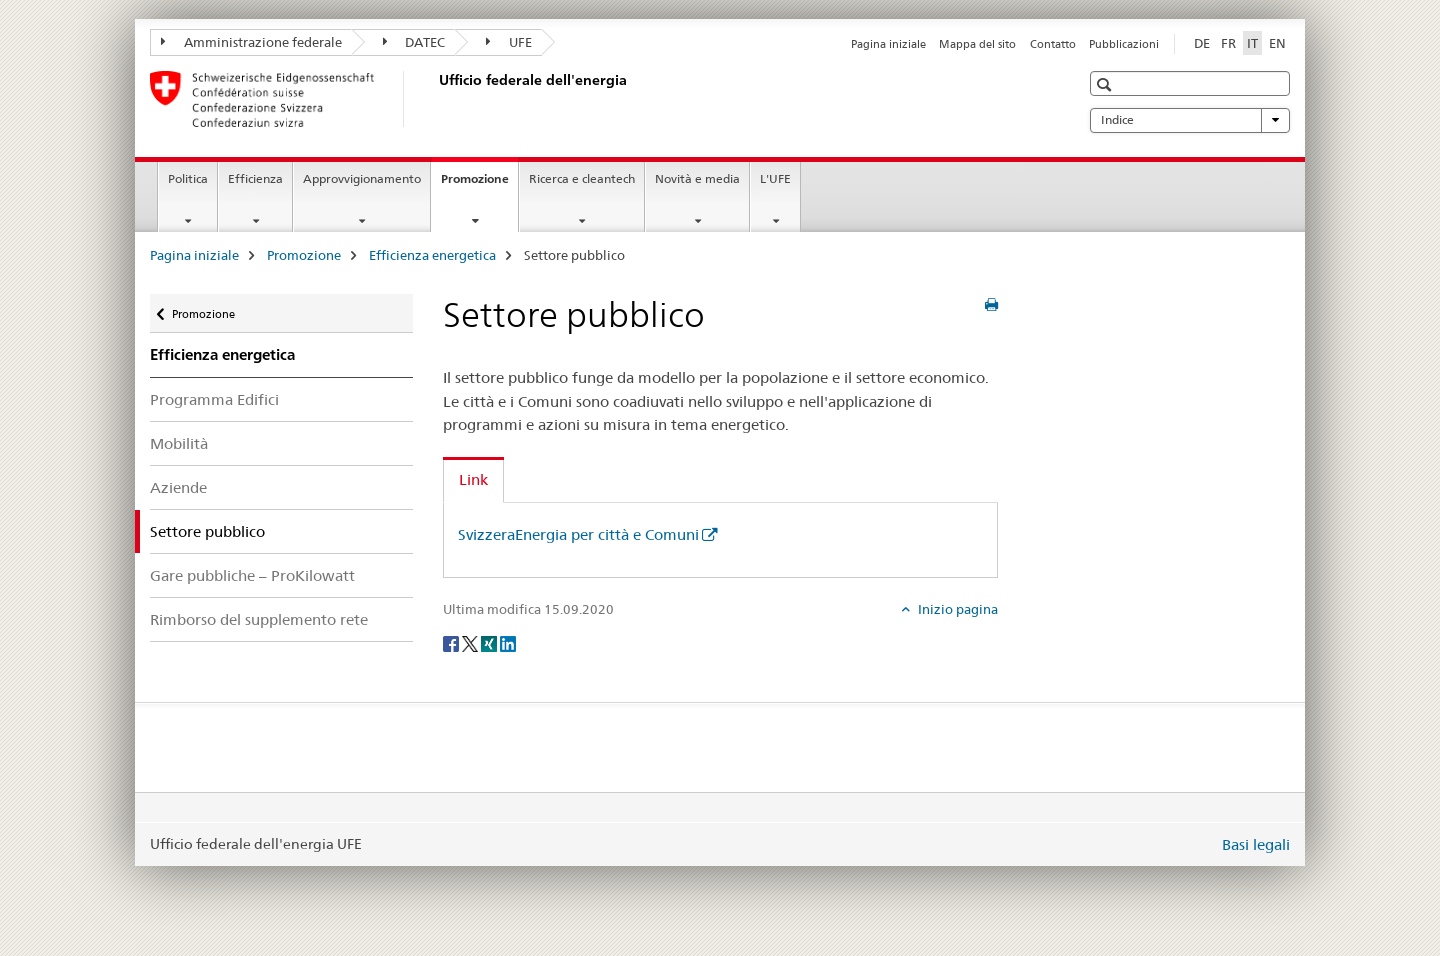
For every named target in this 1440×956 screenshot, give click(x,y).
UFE (509, 42)
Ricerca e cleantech (582, 178)
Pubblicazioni (1124, 44)
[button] (1106, 84)
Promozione (479, 185)
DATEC (414, 42)
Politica (188, 178)
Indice (1190, 120)
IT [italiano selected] (1252, 43)
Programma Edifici (214, 399)
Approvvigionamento (362, 178)
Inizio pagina (956, 609)
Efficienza (255, 178)
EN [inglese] (1277, 43)
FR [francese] (1228, 43)
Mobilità (179, 443)
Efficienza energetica (432, 255)
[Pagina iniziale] (435, 99)
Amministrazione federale (251, 42)
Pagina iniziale (888, 44)
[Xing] (490, 643)
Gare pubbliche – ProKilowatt (252, 575)
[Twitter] (471, 643)
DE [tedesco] (1202, 43)
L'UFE (775, 178)
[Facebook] (452, 643)
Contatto (1053, 44)
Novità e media (697, 178)
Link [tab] (473, 479)
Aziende (178, 487)
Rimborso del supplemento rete (259, 619)
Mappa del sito (977, 44)
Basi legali (1256, 844)
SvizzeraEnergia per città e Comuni (578, 534)
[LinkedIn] (508, 643)
